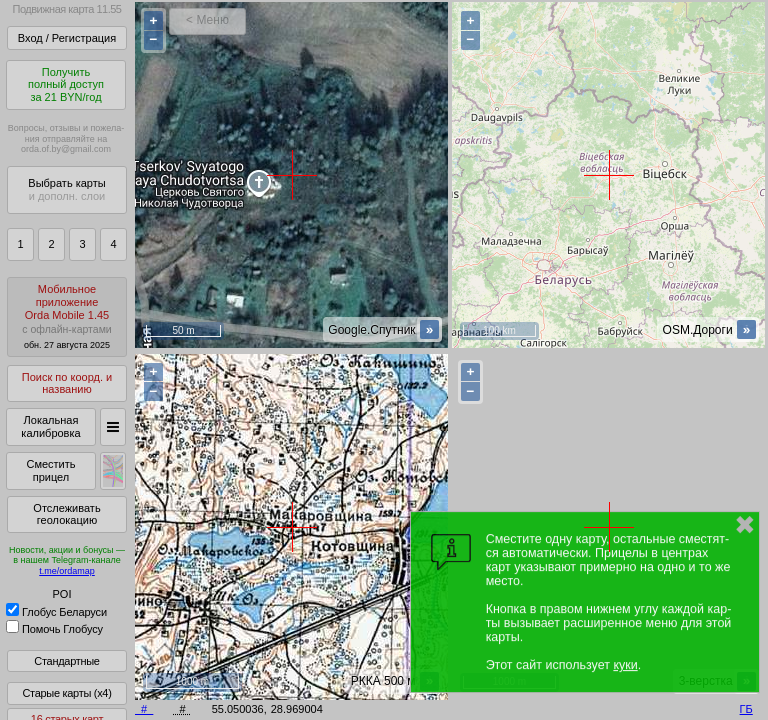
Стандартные (66, 661)
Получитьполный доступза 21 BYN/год (66, 84)
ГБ (746, 709)
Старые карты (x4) (66, 693)
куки (625, 665)
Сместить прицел (50, 470)
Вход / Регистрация (67, 38)
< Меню (207, 20)
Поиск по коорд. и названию (67, 383)
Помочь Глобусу (54, 629)
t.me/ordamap (67, 571)
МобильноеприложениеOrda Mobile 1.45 (67, 316)
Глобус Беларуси (56, 612)
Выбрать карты (66, 189)
